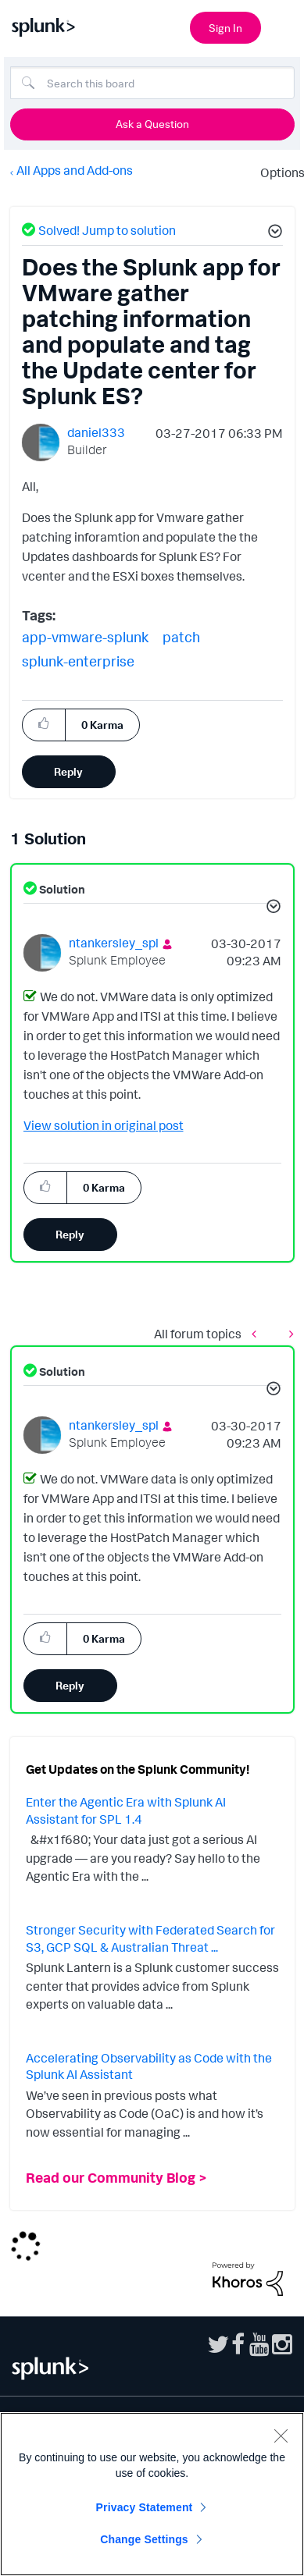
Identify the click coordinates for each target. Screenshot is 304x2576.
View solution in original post (103, 1125)
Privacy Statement (144, 2507)
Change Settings (144, 2539)
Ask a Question (152, 123)
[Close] (280, 2435)
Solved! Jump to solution (107, 230)
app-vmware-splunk (85, 636)
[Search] (152, 82)
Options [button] (277, 172)
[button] (273, 233)
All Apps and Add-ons (74, 170)
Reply (68, 771)
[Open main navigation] (283, 26)
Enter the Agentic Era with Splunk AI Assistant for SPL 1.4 (126, 1810)
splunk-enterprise (78, 661)
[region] (152, 2494)
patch (181, 636)
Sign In (225, 27)
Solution (61, 889)
